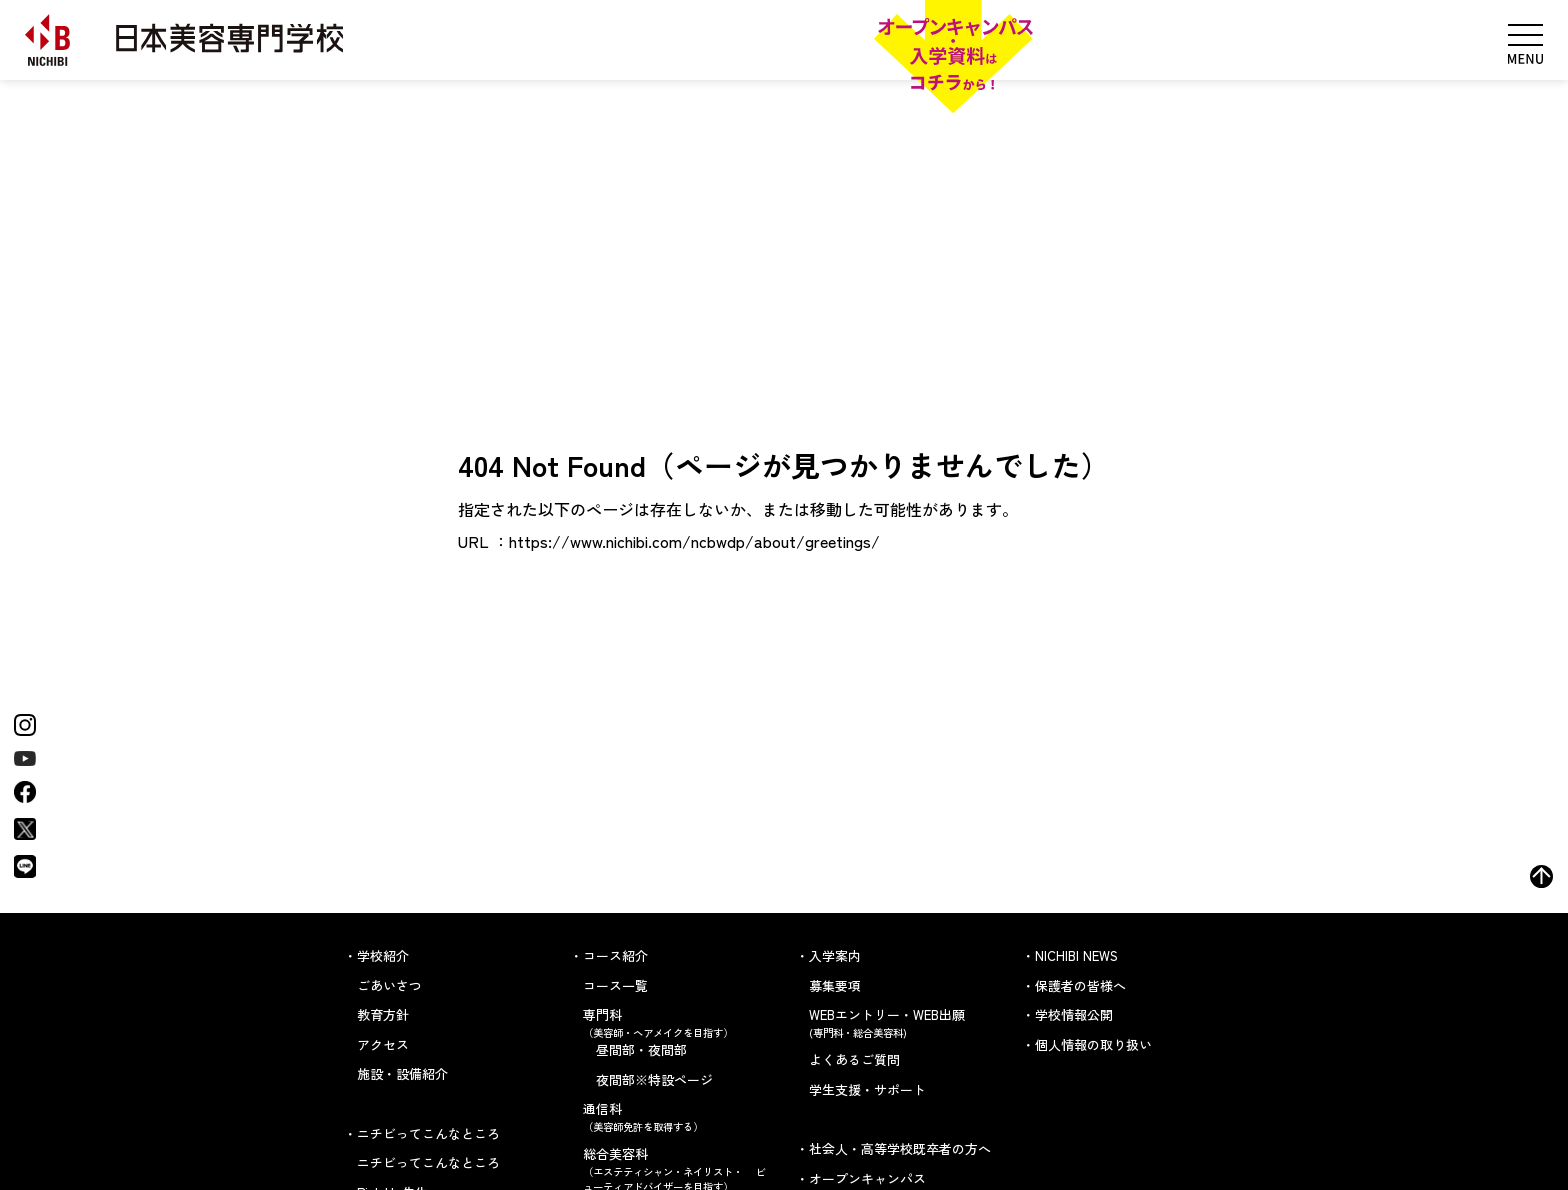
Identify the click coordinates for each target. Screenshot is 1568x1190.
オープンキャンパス (867, 1178)
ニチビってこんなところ (428, 1162)
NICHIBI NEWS (1076, 955)
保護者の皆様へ (1080, 985)
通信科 (677, 1116)
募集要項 (835, 985)
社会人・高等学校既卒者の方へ (900, 1148)
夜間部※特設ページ (654, 1079)
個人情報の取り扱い (1093, 1044)
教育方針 (383, 1014)
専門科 (677, 1022)
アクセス (383, 1044)
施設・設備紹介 (402, 1073)
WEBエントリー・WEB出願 (903, 1022)
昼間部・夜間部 (641, 1049)
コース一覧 (615, 985)
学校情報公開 (1074, 1014)
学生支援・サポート (867, 1089)
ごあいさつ (389, 985)
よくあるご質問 (854, 1059)
